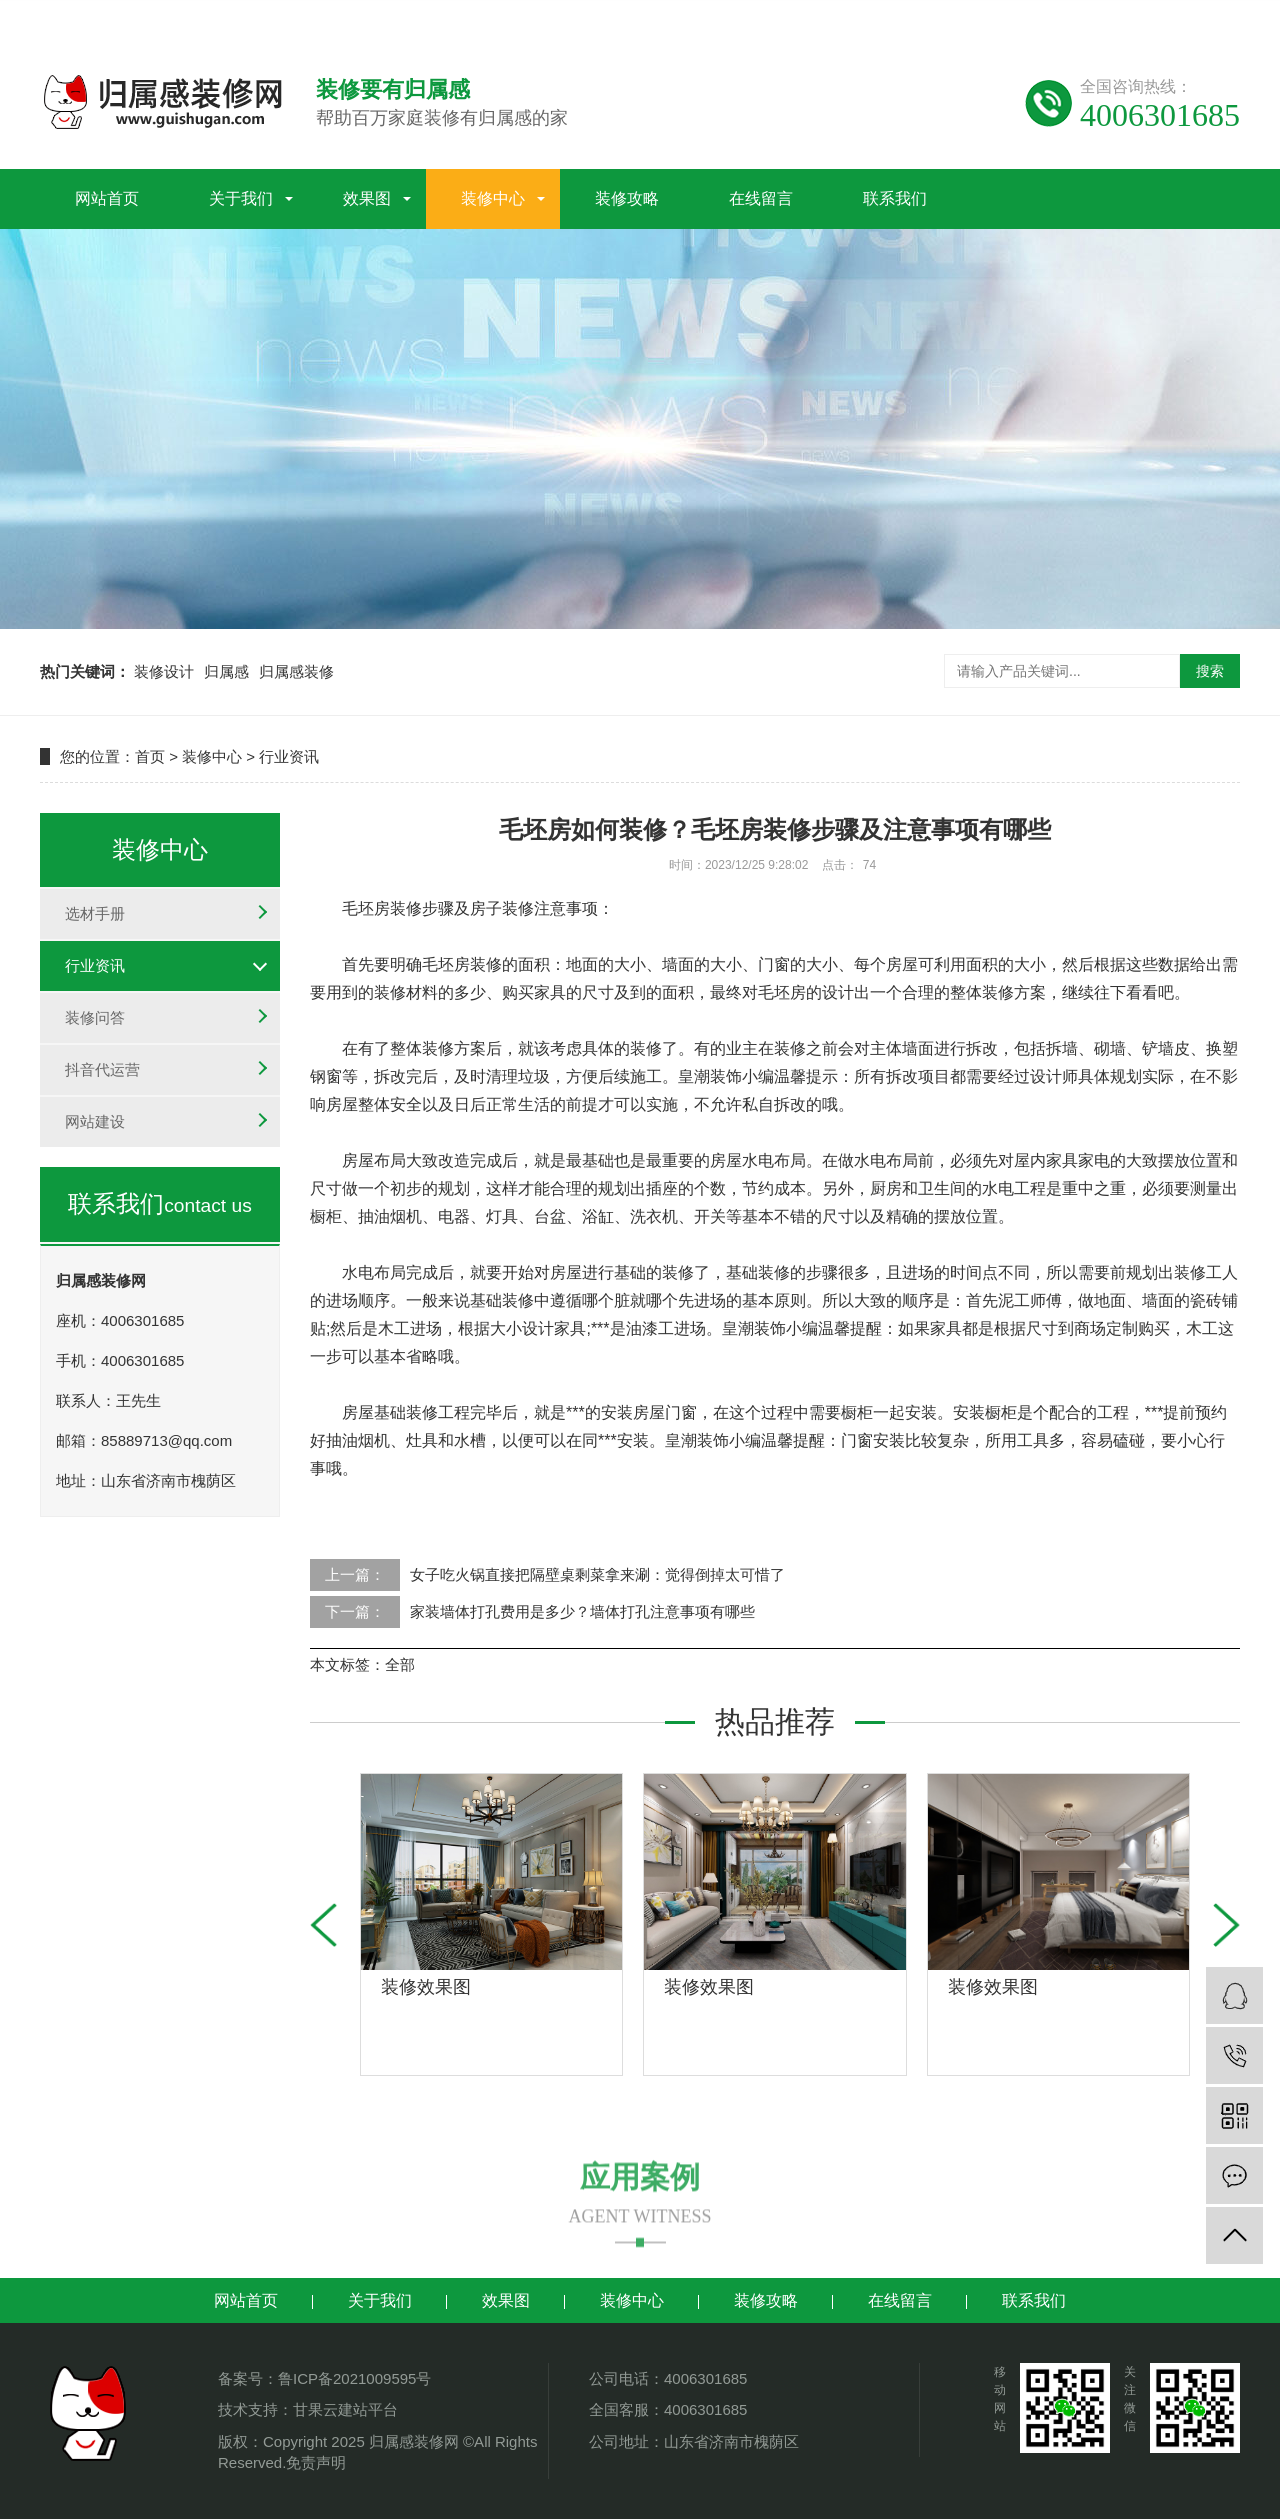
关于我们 (241, 191)
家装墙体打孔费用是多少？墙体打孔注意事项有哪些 (582, 1611)
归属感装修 (296, 671)
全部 (400, 1664)
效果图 (367, 191)
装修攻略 (627, 191)
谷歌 (1108, 16)
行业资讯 (289, 756)
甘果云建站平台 (345, 2409)
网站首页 (107, 191)
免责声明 (316, 2462)
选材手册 (95, 913)
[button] (1226, 1925)
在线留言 (761, 191)
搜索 (1210, 671)
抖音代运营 (102, 1069)
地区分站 (1210, 16)
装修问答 (95, 1017)
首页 (150, 756)
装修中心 (493, 191)
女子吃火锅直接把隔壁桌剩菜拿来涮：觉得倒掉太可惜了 (597, 1574)
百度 (1065, 16)
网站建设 (95, 1121)
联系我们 (895, 191)
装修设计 (164, 671)
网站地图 (908, 16)
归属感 (226, 671)
